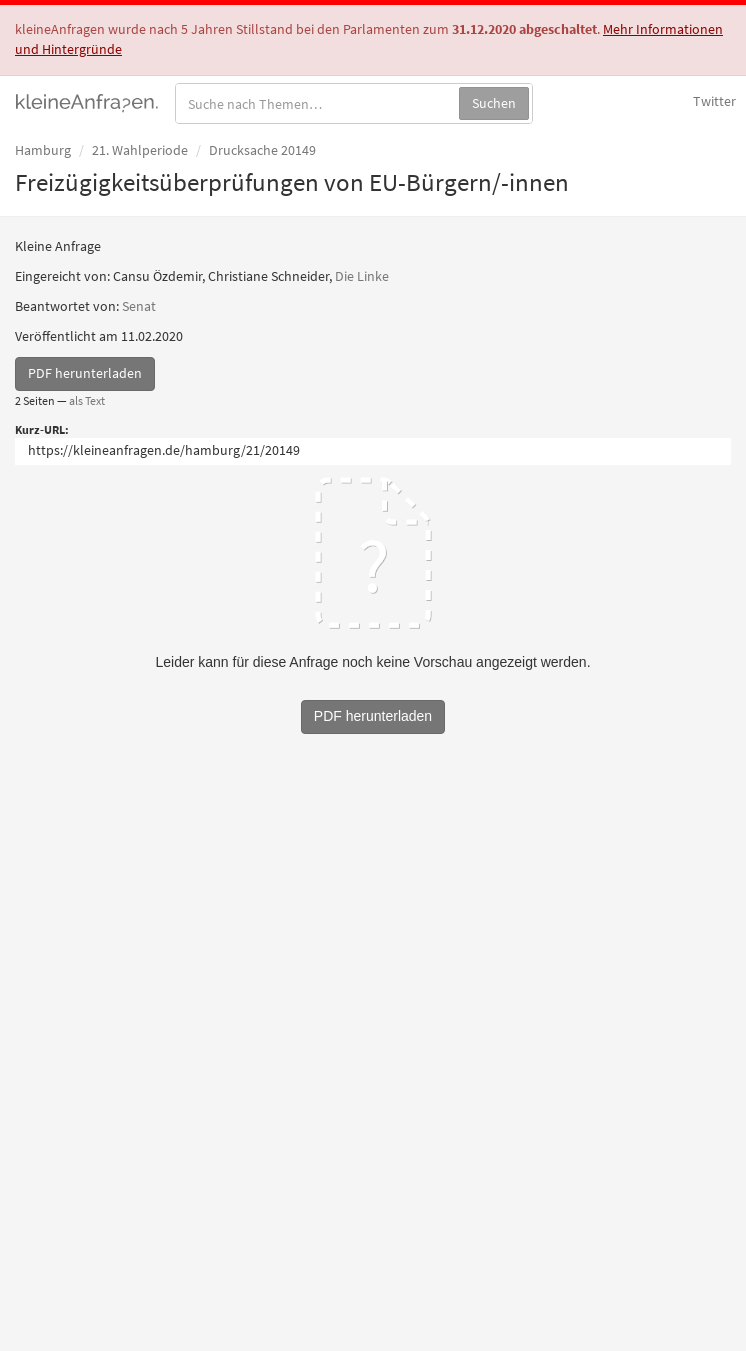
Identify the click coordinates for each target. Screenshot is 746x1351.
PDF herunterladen (85, 373)
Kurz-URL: (42, 429)
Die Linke (362, 276)
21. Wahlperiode (140, 150)
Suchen (494, 103)
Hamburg (43, 150)
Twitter (714, 101)
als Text (87, 400)
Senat (139, 306)
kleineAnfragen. (87, 101)
